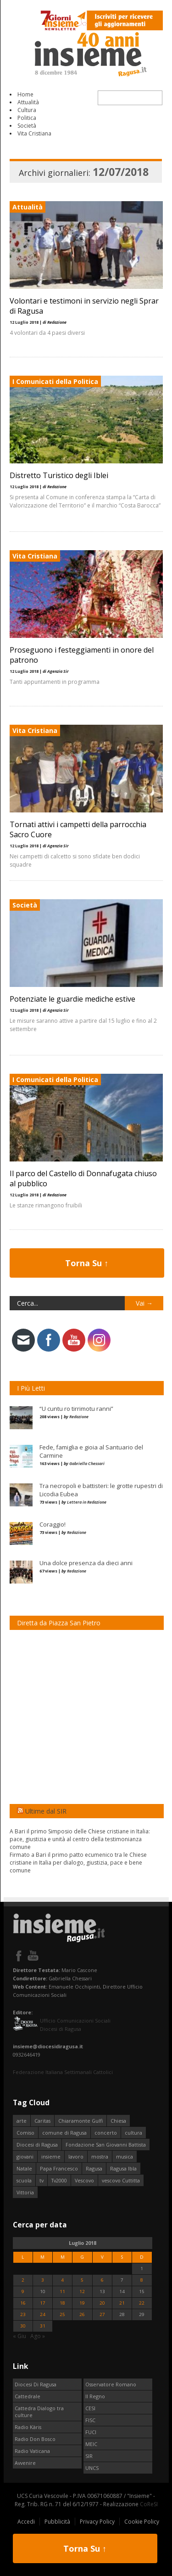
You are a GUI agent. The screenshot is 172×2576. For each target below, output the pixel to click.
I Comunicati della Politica (55, 381)
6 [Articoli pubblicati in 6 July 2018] (102, 2280)
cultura (133, 2132)
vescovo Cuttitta (121, 2180)
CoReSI (149, 2504)
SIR (89, 2455)
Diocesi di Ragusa (37, 2144)
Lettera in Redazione (86, 1502)
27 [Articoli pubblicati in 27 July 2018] (102, 2314)
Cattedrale (27, 2396)
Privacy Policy (97, 2521)
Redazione (79, 1417)
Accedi (26, 2521)
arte (22, 2120)
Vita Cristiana (34, 133)
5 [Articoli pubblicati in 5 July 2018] (82, 2280)
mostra (99, 2156)
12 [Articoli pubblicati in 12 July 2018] (82, 2291)
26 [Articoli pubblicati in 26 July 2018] (82, 2314)
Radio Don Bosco (35, 2438)
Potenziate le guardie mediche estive (72, 999)
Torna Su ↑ (86, 1262)
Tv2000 (59, 2180)
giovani (25, 2156)
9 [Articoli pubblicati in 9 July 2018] (23, 2291)
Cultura (26, 110)
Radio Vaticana (32, 2450)
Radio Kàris (28, 2427)
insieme (51, 2156)
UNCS (92, 2467)
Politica (26, 118)
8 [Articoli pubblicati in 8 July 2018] (141, 2280)
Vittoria (25, 2192)
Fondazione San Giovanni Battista (106, 2144)
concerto (105, 2132)
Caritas (42, 2120)
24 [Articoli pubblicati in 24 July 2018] (42, 2314)
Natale (24, 2168)
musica (124, 2156)
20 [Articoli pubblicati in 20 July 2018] (102, 2303)
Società (26, 126)
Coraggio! (52, 1524)
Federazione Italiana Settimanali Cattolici (63, 2072)
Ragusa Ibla (123, 2168)
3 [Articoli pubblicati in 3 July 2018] (42, 2280)
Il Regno (95, 2396)
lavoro (75, 2156)
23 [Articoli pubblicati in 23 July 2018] (23, 2314)
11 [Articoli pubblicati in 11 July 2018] (62, 2291)
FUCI (90, 2432)
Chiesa (118, 2120)
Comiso (25, 2132)
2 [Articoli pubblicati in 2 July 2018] (23, 2280)
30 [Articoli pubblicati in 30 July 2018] (23, 2326)
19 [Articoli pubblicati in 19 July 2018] (82, 2303)
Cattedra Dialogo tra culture (39, 2411)
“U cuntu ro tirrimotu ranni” (76, 1408)
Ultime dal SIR (46, 1811)
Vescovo (84, 2180)
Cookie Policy (141, 2521)
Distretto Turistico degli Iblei (59, 475)
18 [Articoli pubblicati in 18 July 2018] (62, 2303)
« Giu (19, 2336)
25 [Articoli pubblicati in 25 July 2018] (62, 2314)
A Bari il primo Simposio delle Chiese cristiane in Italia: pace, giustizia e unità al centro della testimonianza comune (80, 1839)
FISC (90, 2420)
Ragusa (94, 2168)
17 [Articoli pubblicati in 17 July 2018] (42, 2303)
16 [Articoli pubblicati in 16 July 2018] (23, 2303)
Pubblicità (57, 2521)
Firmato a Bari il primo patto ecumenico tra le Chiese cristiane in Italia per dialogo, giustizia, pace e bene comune (78, 1862)
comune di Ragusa (64, 2132)
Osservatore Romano (110, 2384)
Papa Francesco (59, 2168)
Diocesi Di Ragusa (35, 2384)
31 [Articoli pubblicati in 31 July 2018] (42, 2326)
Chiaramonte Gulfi (80, 2120)
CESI (90, 2408)
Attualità (28, 102)
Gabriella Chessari (87, 1463)
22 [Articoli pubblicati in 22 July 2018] (141, 2303)
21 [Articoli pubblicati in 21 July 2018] (122, 2303)
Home (25, 94)
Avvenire (25, 2462)
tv (41, 2180)
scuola (24, 2180)
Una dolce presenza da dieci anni (86, 1563)
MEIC (91, 2444)
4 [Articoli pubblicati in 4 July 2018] (62, 2280)
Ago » (37, 2336)
